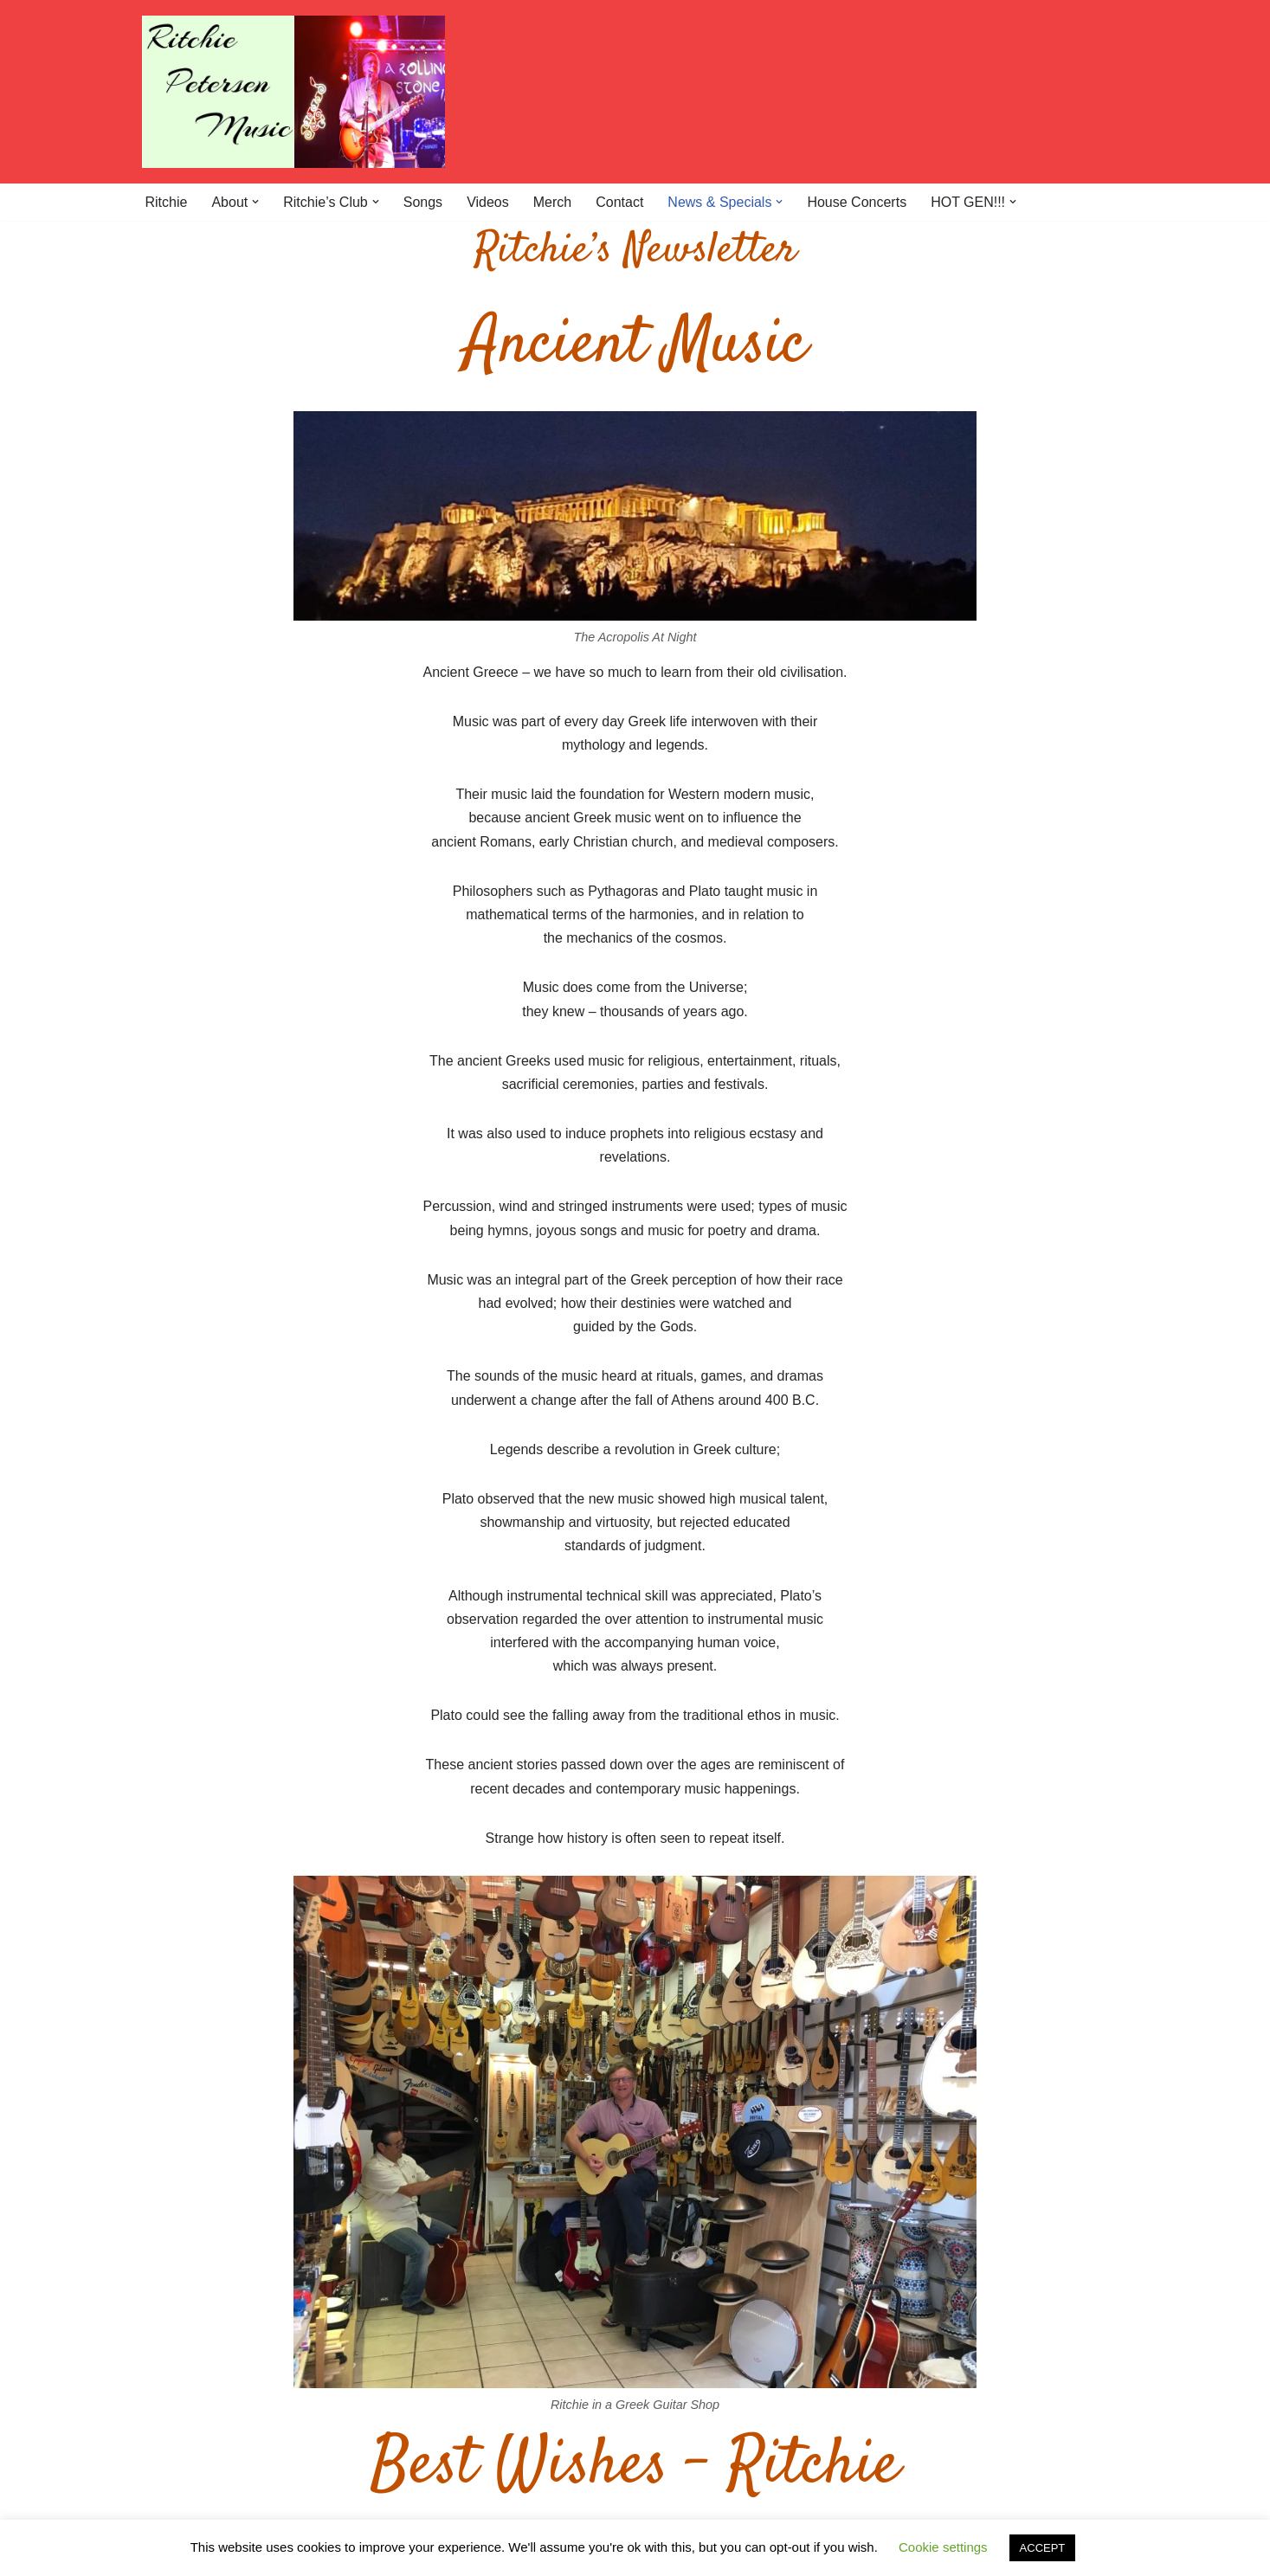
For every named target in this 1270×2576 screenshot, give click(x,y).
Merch (552, 202)
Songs (422, 202)
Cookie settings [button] (943, 2547)
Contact (619, 202)
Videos (488, 202)
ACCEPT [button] (1043, 2547)
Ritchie (166, 202)
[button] (255, 201)
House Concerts (856, 202)
